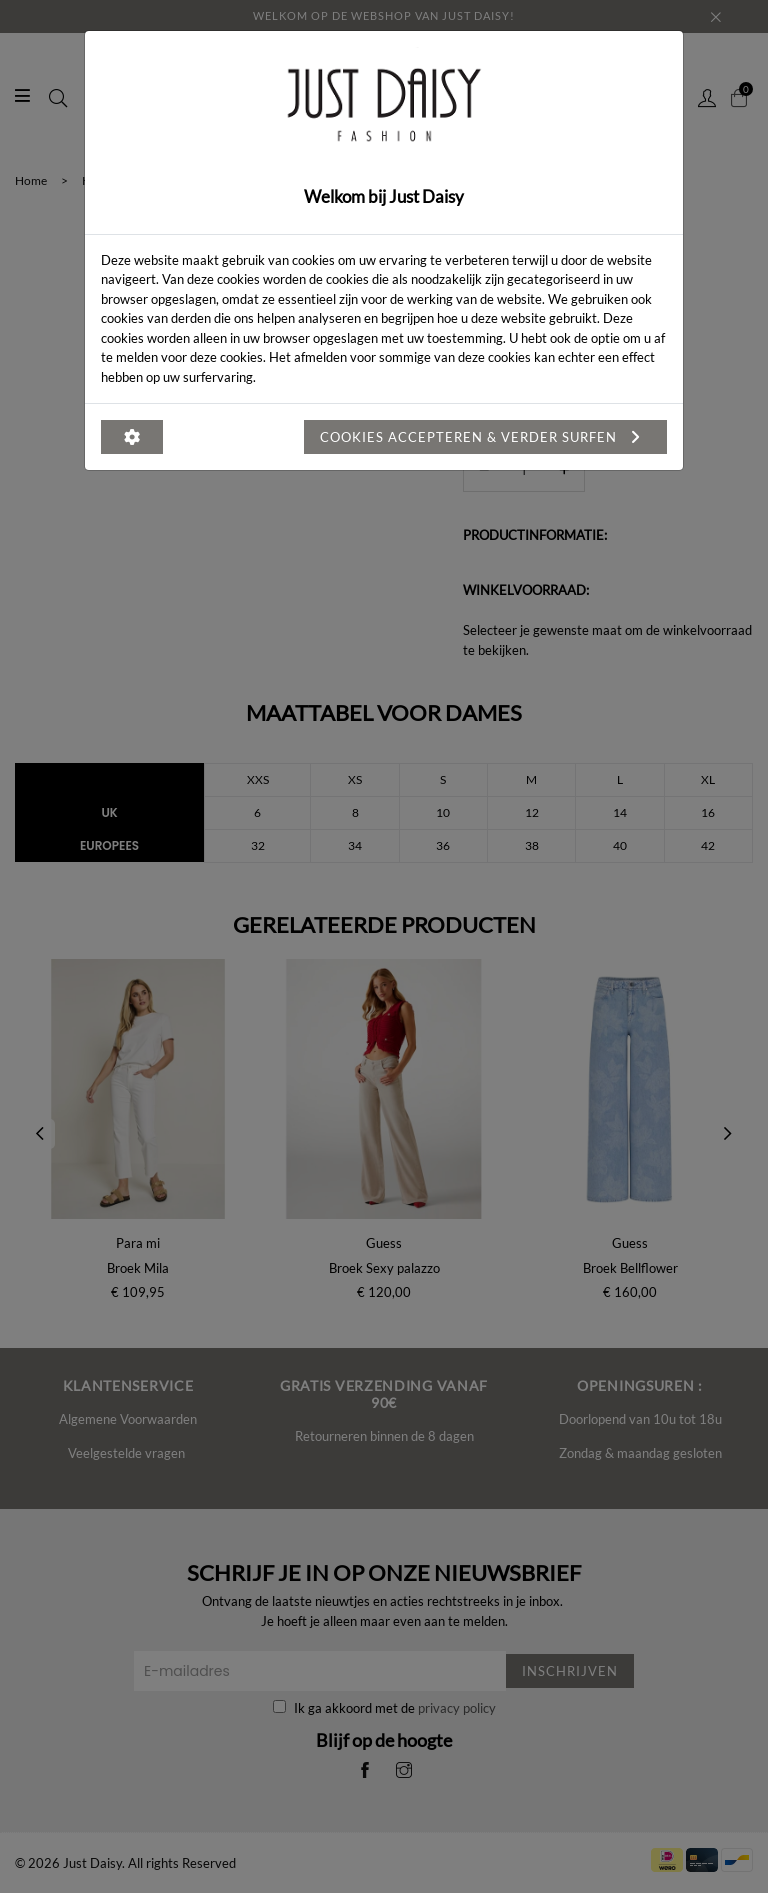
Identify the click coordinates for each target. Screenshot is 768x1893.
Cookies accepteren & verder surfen (485, 437)
